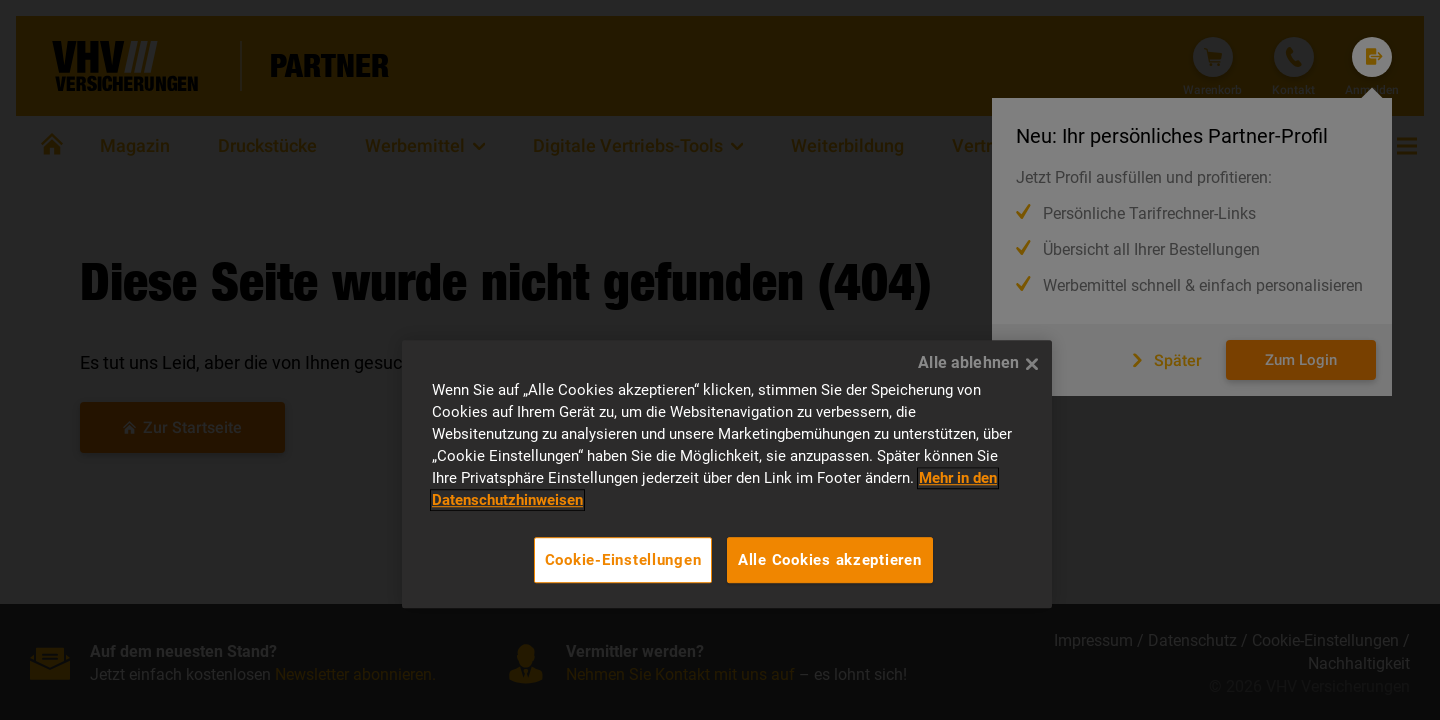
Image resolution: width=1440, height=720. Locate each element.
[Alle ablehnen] (1032, 364)
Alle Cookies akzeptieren (830, 560)
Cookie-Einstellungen (623, 560)
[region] (727, 474)
